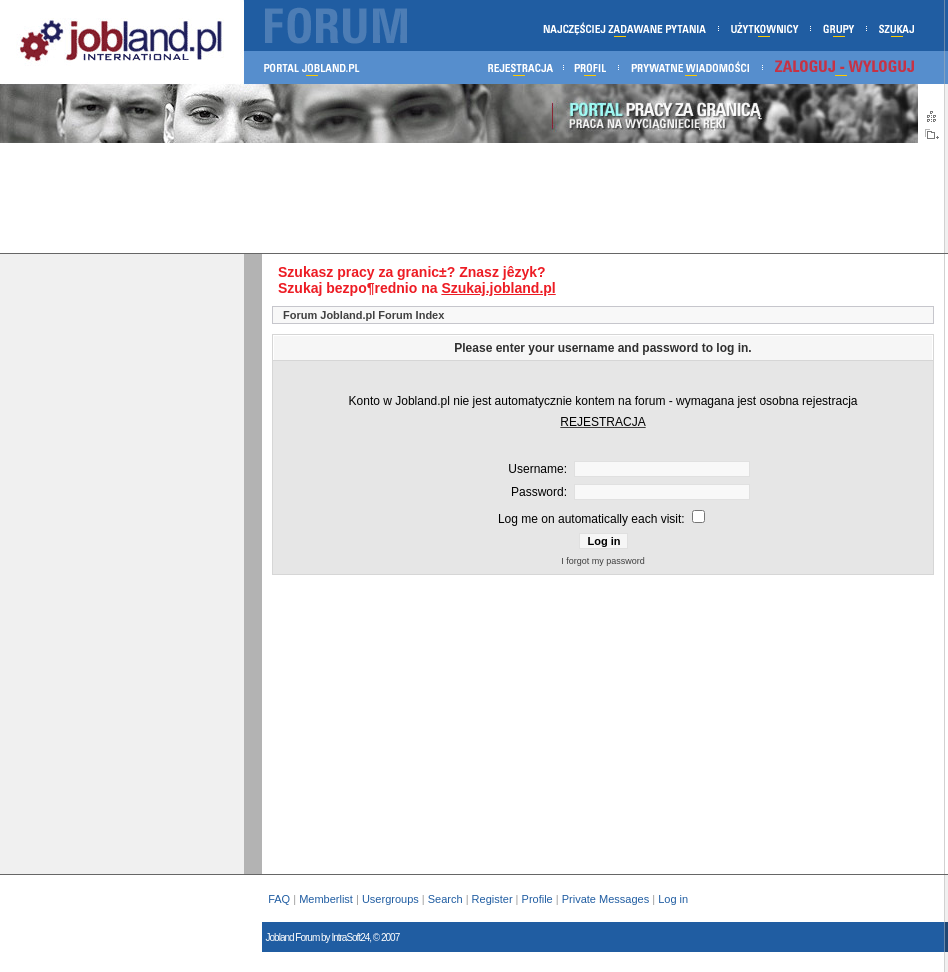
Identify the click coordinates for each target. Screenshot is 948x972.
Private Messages (605, 899)
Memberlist (326, 899)
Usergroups (390, 899)
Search (445, 899)
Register (492, 899)
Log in (674, 899)
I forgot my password (603, 561)
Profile (537, 899)
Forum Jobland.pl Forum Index (363, 315)
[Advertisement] (472, 198)
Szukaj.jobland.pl (498, 288)
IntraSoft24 (350, 937)
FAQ (279, 899)
